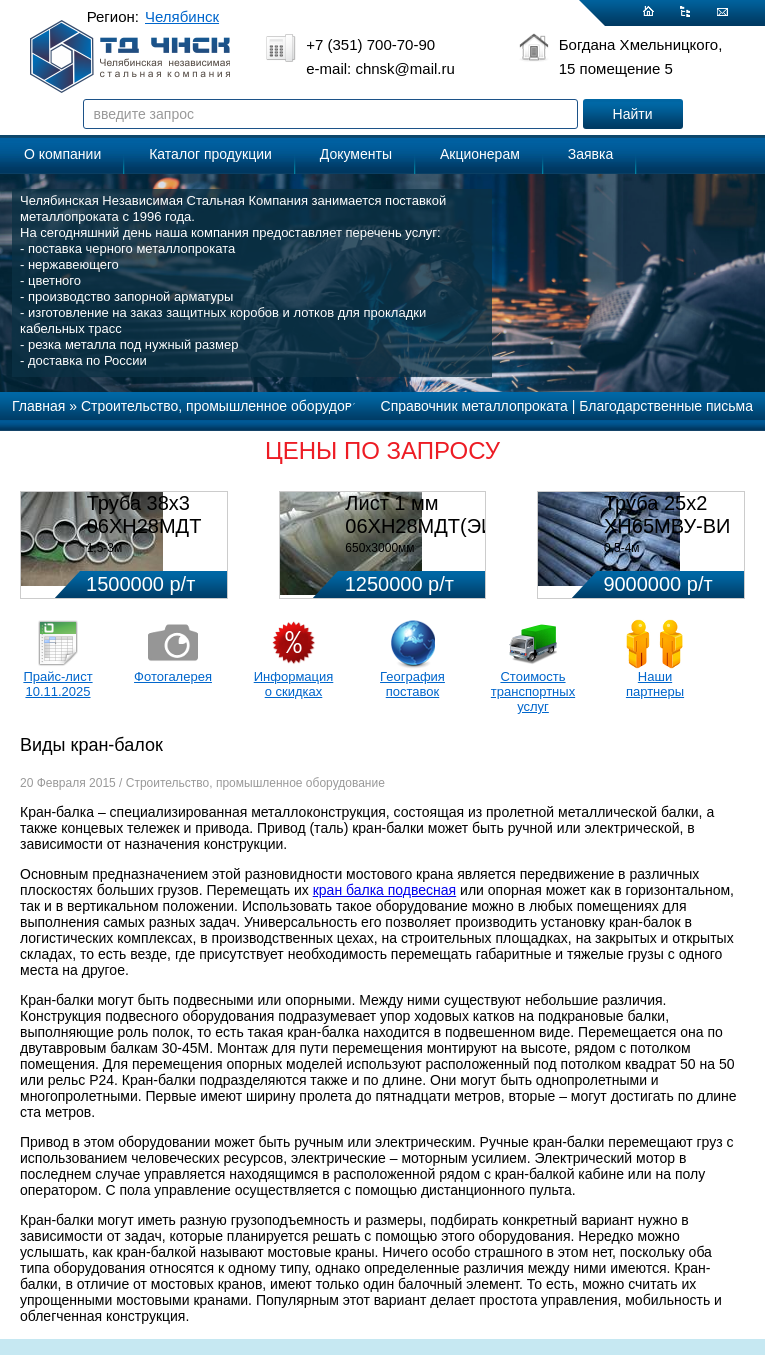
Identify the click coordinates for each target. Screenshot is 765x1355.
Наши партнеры (655, 684)
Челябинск (182, 16)
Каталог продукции (210, 154)
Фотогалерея (173, 676)
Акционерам (480, 154)
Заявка (590, 154)
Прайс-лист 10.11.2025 (57, 684)
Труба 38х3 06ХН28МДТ (144, 514)
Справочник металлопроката (474, 406)
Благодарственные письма (666, 406)
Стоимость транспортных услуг (533, 691)
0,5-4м (622, 548)
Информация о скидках (294, 684)
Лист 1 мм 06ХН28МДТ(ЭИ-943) (443, 514)
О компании (62, 154)
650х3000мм (379, 548)
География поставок (412, 684)
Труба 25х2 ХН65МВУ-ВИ (667, 514)
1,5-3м (105, 548)
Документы (356, 154)
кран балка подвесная (384, 890)
